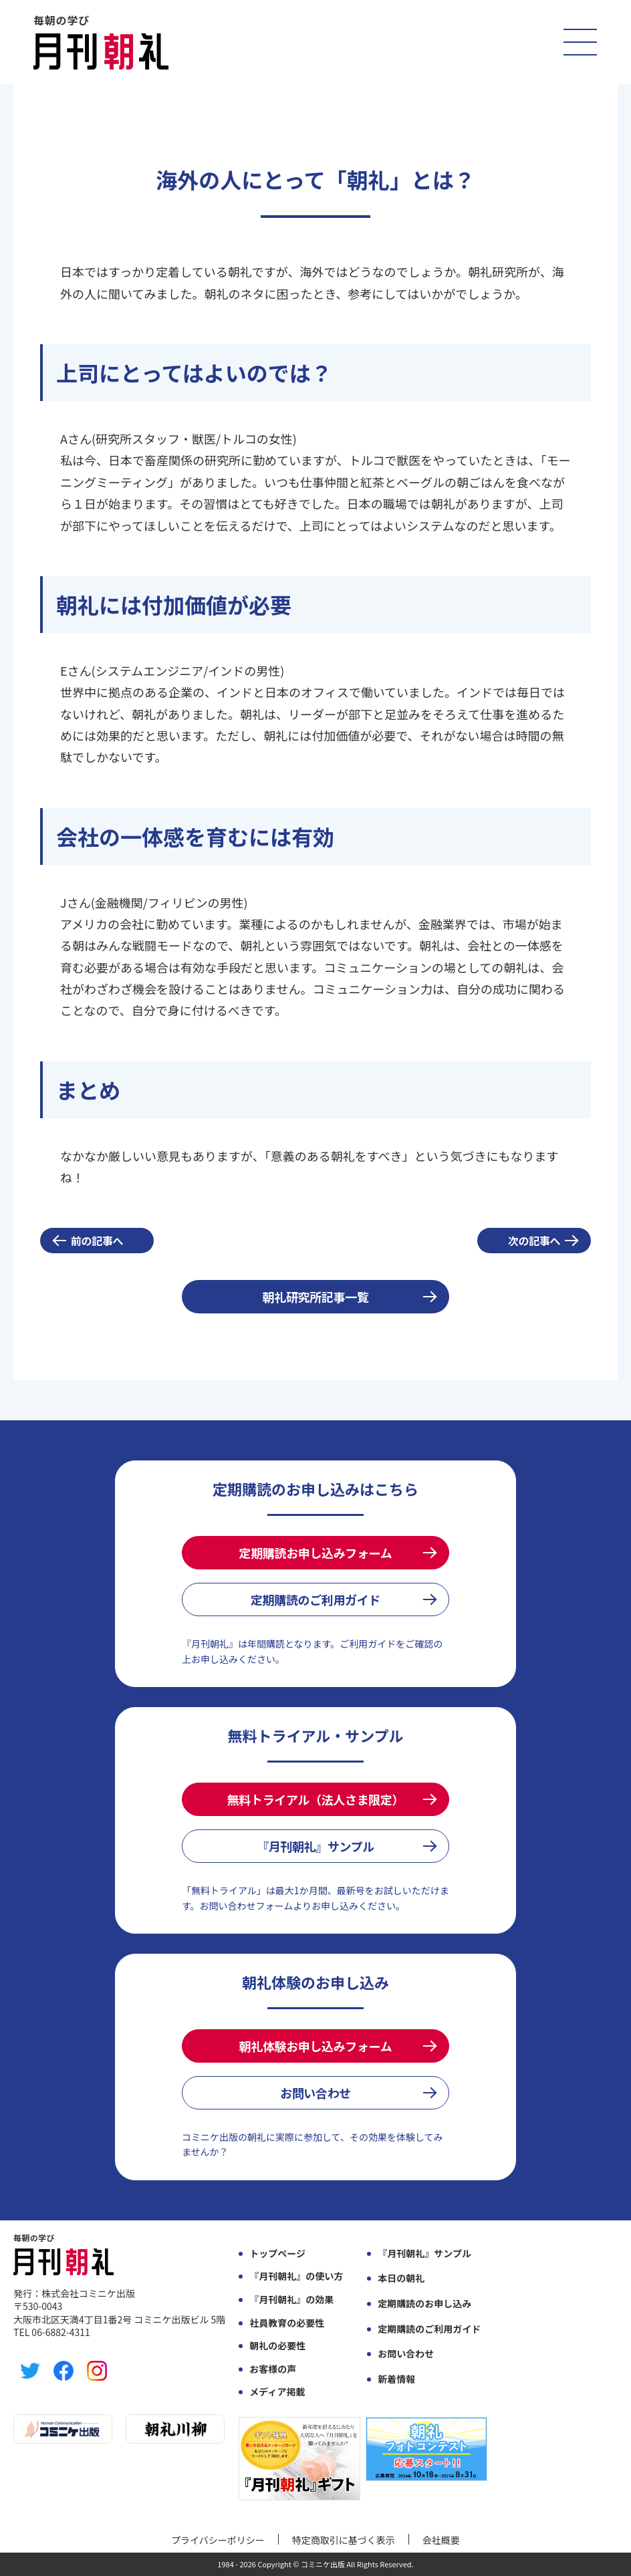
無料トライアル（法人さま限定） (315, 1799)
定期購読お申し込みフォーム (315, 1552)
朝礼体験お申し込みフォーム (315, 2046)
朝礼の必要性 (277, 2345)
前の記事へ (97, 1241)
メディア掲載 (277, 2392)
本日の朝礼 (401, 2278)
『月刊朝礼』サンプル (315, 1846)
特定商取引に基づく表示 (343, 2540)
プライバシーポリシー (218, 2540)
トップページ (277, 2253)
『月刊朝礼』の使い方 (296, 2276)
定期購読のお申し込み (424, 2303)
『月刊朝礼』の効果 (291, 2299)
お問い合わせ (315, 2092)
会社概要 (441, 2540)
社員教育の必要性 (286, 2323)
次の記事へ (534, 1241)
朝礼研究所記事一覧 (316, 1296)
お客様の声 (272, 2369)
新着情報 (396, 2379)
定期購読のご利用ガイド (315, 1599)
